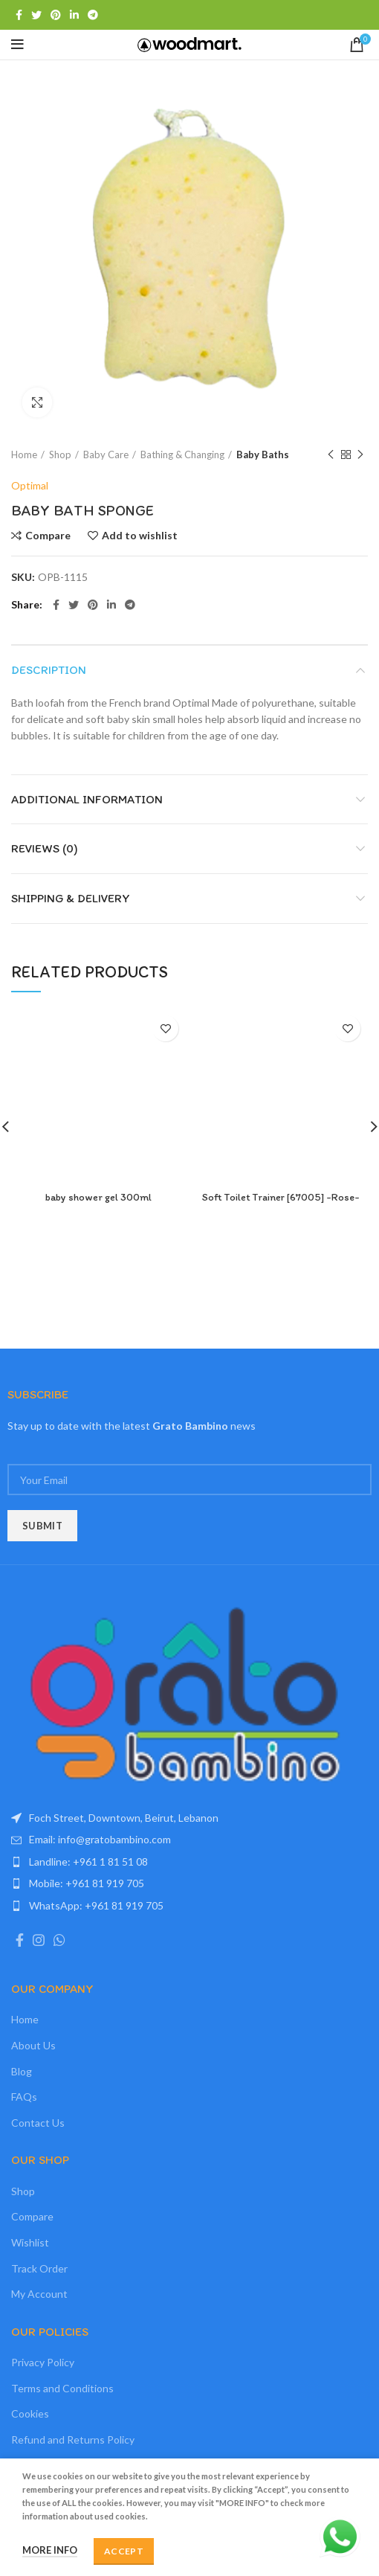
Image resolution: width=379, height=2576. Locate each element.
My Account (39, 2293)
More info (49, 2550)
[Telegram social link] (93, 15)
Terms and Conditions (62, 2388)
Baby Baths (262, 454)
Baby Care (106, 454)
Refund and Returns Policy (73, 2439)
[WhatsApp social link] (59, 1940)
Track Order (39, 2268)
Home (24, 454)
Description (48, 670)
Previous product (330, 455)
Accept (123, 2551)
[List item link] (189, 1839)
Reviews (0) (44, 848)
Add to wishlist (140, 535)
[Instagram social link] (38, 1940)
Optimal (29, 485)
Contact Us (38, 2122)
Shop (60, 454)
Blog (21, 2071)
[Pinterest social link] (55, 15)
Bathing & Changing (182, 454)
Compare (48, 535)
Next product (360, 455)
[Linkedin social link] (74, 15)
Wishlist (30, 2242)
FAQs (24, 2096)
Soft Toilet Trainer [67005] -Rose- (281, 1197)
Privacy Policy (42, 2362)
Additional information (87, 799)
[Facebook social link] (19, 15)
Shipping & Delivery (70, 898)
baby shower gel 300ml (98, 1197)
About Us (33, 2045)
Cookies (30, 2413)
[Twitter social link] (36, 15)
